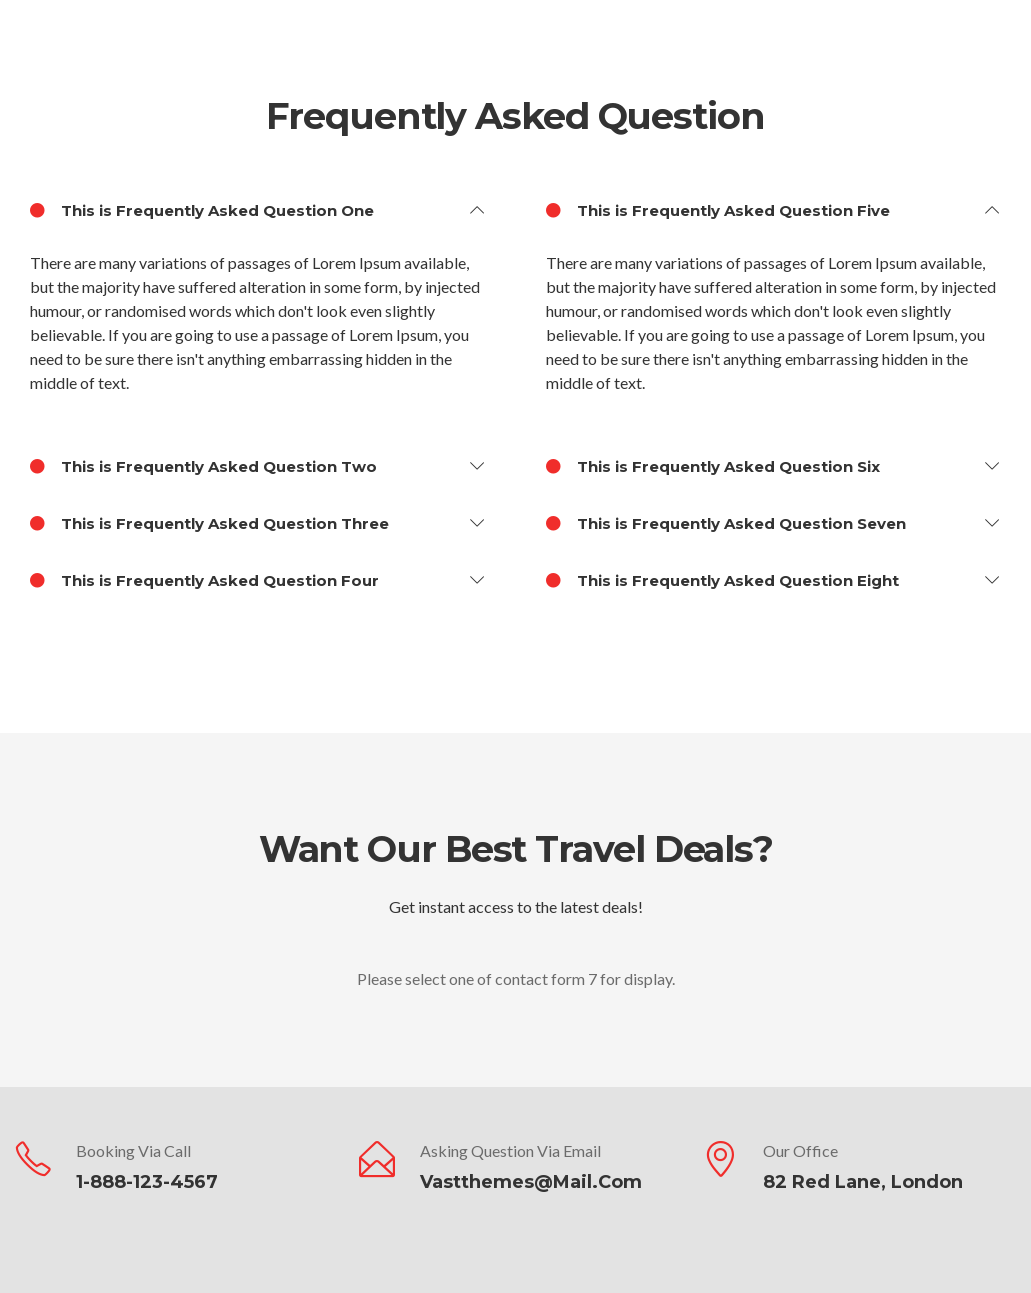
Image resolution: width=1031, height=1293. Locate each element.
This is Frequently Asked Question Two (203, 467)
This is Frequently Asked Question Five (718, 211)
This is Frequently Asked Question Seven (726, 524)
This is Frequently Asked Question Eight (722, 581)
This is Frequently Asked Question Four (204, 581)
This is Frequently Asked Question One (202, 211)
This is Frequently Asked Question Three (209, 524)
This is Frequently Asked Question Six (713, 467)
